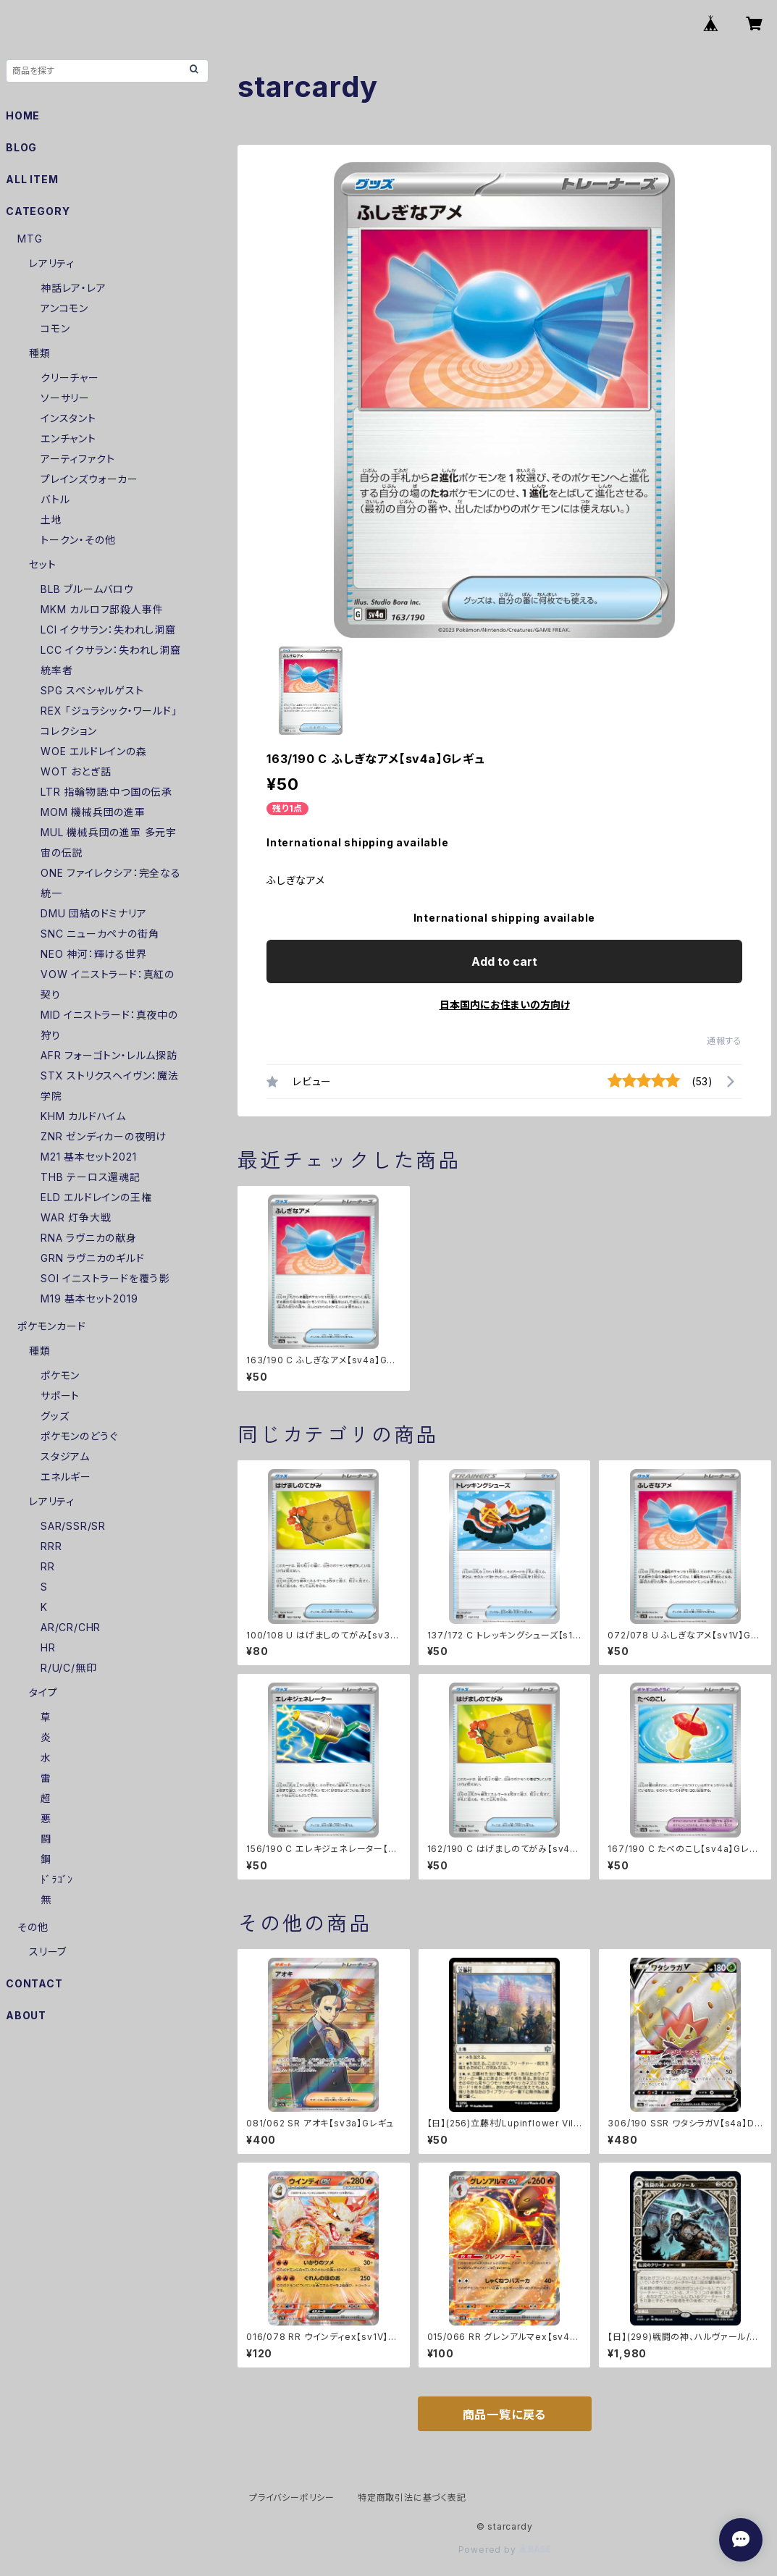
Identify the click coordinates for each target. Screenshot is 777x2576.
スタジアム (65, 1456)
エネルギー (66, 1476)
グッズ (55, 1416)
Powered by (504, 2549)
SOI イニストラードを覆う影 (105, 1278)
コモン (55, 328)
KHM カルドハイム (83, 1116)
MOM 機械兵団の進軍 (93, 812)
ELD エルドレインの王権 (96, 1197)
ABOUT (26, 2015)
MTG (29, 238)
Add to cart (504, 961)
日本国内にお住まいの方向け (505, 1004)
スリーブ (48, 1951)
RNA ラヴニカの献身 (89, 1238)
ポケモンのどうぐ (79, 1436)
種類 (40, 353)
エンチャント (68, 438)
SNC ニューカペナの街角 (100, 933)
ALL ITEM (32, 179)
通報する (724, 1040)
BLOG (21, 147)
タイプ (43, 1692)
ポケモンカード (51, 1326)
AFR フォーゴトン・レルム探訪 (109, 1055)
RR (48, 1566)
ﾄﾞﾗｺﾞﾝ (57, 1879)
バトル (55, 499)
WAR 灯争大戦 (76, 1217)
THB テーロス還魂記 (90, 1177)
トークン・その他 (78, 540)
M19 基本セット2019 (89, 1298)
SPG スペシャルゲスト (92, 690)
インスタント (68, 418)
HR (48, 1647)
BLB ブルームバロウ (87, 589)
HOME (23, 115)
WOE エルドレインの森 (94, 751)
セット (42, 564)
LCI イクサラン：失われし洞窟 (108, 629)
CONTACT (34, 1983)
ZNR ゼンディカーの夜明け (104, 1136)
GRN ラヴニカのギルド (93, 1258)
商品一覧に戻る (505, 2414)
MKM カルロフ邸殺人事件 (102, 609)
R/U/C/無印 (68, 1668)
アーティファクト (77, 459)
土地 (51, 519)
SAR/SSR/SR (73, 1526)
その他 (32, 1927)
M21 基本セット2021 (88, 1156)
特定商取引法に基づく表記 (412, 2497)
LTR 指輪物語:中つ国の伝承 (106, 792)
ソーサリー (65, 398)
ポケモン (60, 1375)
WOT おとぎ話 (76, 771)
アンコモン (64, 308)
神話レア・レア (73, 288)
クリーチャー (70, 377)
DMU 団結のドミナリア (94, 913)
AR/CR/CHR (71, 1627)
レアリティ (52, 263)
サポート (60, 1395)
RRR (51, 1546)
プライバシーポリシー (292, 2497)
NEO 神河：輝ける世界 (94, 954)
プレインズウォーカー (89, 479)
